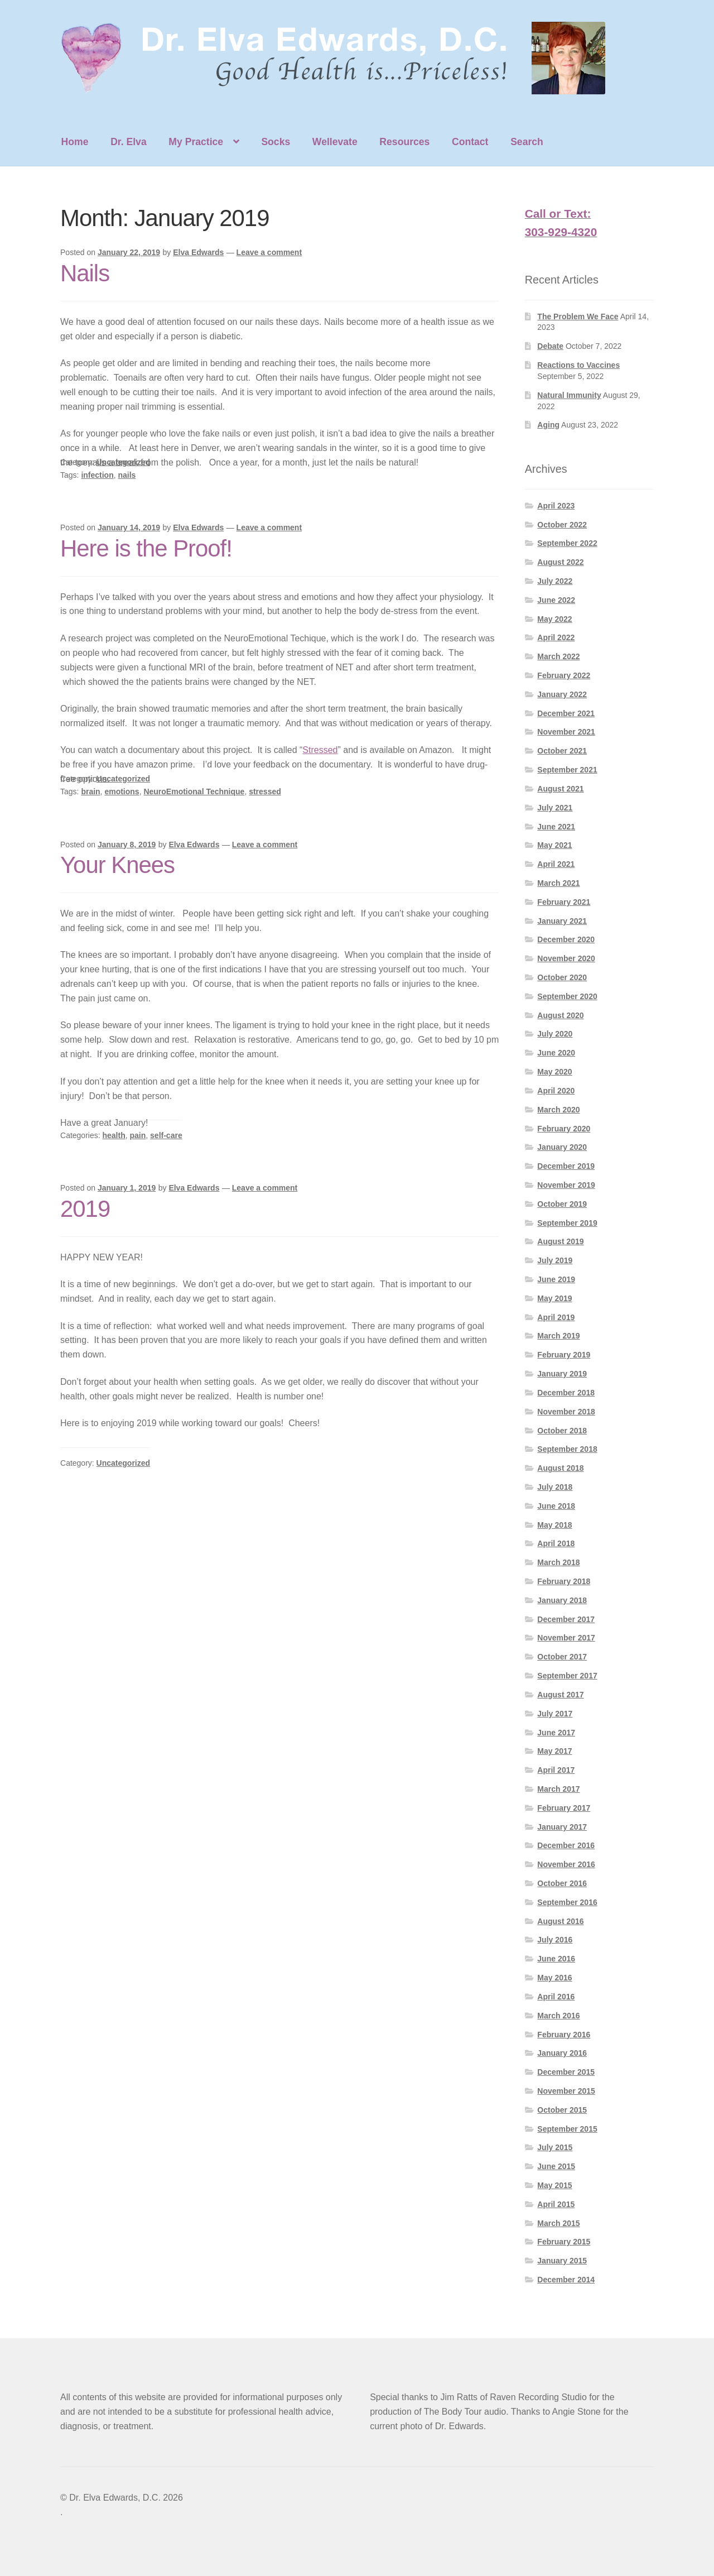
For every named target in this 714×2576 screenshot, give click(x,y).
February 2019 (563, 1354)
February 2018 (563, 1581)
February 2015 (563, 2241)
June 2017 (556, 1732)
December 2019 (566, 1166)
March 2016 (558, 2015)
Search (526, 141)
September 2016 (567, 1902)
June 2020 (556, 1052)
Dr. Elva (128, 141)
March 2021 (558, 883)
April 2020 (556, 1090)
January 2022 (562, 694)
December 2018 (566, 1392)
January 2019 (562, 1373)
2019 (85, 1209)
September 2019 (567, 1223)
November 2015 (566, 2090)
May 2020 (554, 1071)
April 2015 (556, 2204)
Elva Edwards (198, 252)
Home (75, 141)
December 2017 (566, 1619)
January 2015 (562, 2260)
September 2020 (567, 996)
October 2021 (562, 750)
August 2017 (560, 1694)
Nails (84, 273)
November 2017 (566, 1637)
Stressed (319, 750)
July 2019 (554, 1260)
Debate (550, 346)
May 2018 (554, 1524)
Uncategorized (123, 462)
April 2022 (556, 637)
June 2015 (556, 2166)
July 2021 (554, 807)
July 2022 (554, 581)
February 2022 (563, 675)
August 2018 (560, 1468)
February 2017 (563, 1807)
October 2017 (562, 1656)
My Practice (195, 141)
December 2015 (566, 2071)
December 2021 (566, 713)
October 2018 (562, 1430)
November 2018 (566, 1411)
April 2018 (556, 1543)
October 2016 (562, 1883)
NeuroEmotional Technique (193, 791)
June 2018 (556, 1506)
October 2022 (562, 524)
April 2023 (556, 505)
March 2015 (558, 2223)
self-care (166, 1135)
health (114, 1135)
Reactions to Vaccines (578, 365)
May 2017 (554, 1751)
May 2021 (554, 845)
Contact (470, 141)
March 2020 (558, 1109)
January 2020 (562, 1147)
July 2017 (554, 1713)
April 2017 (556, 1770)
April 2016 (556, 1996)
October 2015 (562, 2109)
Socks (275, 141)
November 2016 (566, 1864)
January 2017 (562, 1826)
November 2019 (566, 1185)
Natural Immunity (569, 395)
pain (138, 1135)
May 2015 (554, 2185)
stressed (265, 791)
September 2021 (567, 769)
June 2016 (556, 1958)
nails (127, 475)
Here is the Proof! (146, 548)
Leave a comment (269, 252)
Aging (548, 424)
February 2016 (563, 2034)
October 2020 (562, 977)
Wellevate (335, 141)
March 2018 (558, 1562)
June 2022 (556, 600)
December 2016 (566, 1845)
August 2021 (560, 788)
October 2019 (562, 1204)
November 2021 (566, 731)
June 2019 (556, 1279)
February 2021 (563, 902)
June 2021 (556, 826)
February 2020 (563, 1128)
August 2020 (560, 1015)
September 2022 (567, 543)
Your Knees (117, 865)
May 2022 (554, 619)
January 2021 (562, 921)
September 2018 (567, 1449)
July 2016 (554, 1939)
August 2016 (560, 1921)
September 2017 (567, 1675)
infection (97, 475)
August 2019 (560, 1241)
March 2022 (558, 656)
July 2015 (554, 2147)
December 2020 (566, 939)
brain (90, 791)
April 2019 (556, 1317)
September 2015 (567, 2128)
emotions (121, 791)
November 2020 (566, 958)
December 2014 (566, 2279)
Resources (404, 141)
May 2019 (554, 1298)
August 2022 (560, 562)
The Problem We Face (577, 316)
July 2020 (554, 1033)
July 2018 (554, 1487)
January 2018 (562, 1600)
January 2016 (562, 2053)
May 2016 (554, 1977)
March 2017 (558, 1789)
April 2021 (556, 864)
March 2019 (558, 1335)
